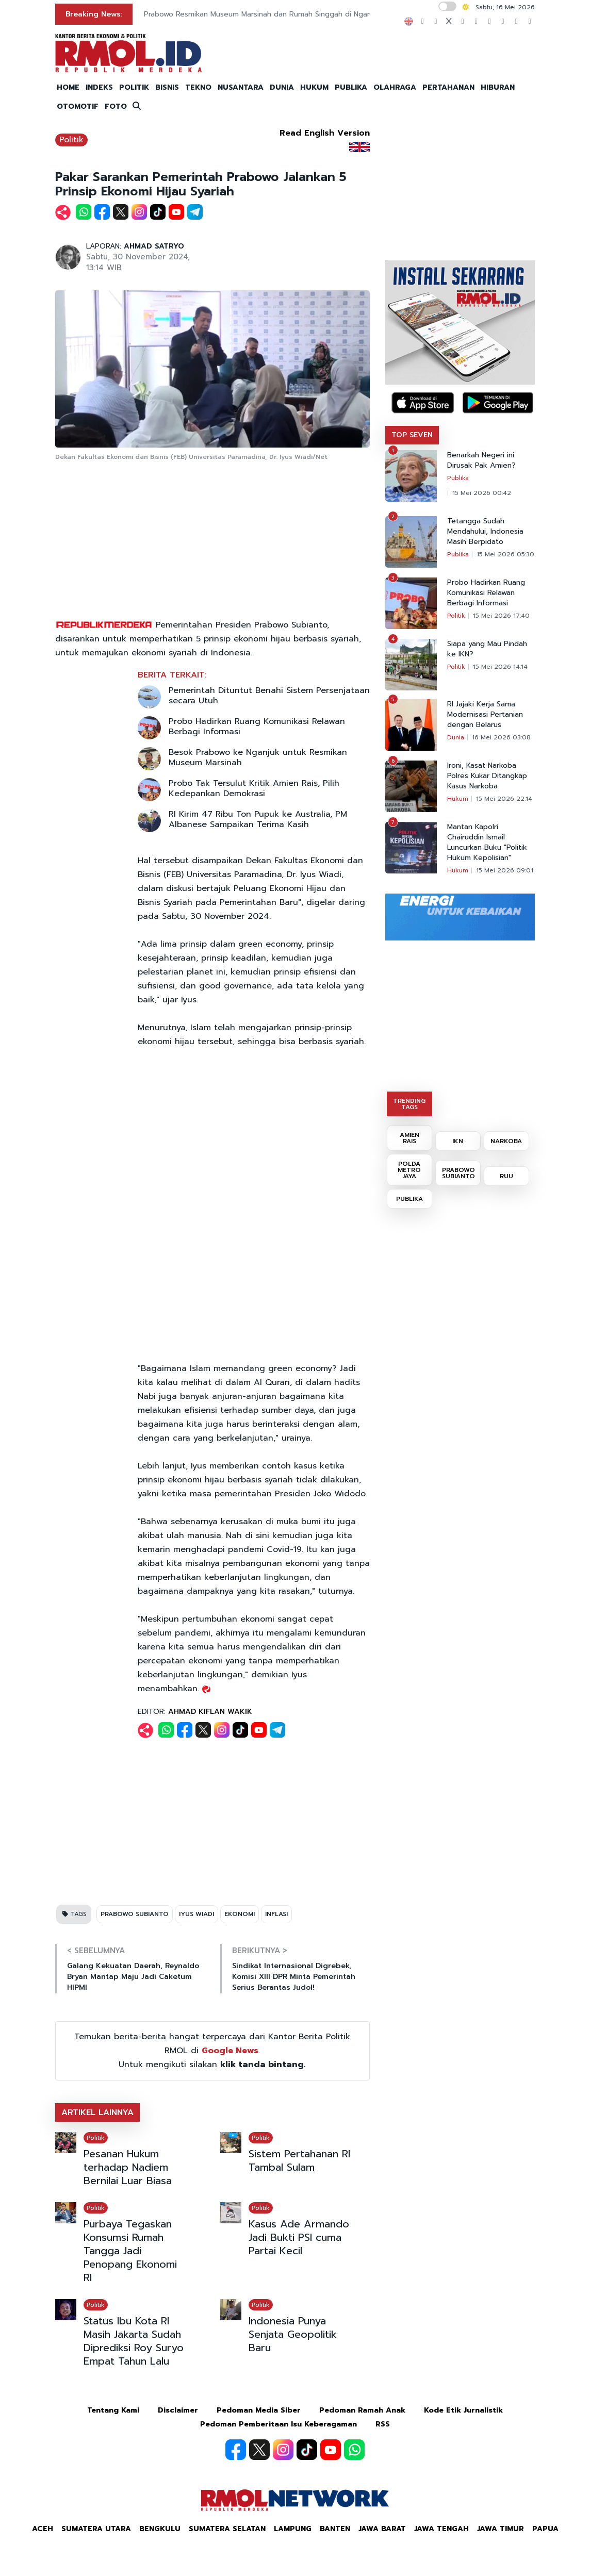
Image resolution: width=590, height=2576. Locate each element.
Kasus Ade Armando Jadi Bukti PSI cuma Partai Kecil (299, 2237)
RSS (382, 2424)
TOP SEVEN (412, 435)
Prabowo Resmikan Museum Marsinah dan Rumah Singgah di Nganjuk (262, 14)
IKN (457, 1141)
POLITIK (134, 87)
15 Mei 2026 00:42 (481, 493)
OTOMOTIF (78, 106)
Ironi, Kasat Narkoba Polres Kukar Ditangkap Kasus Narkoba (487, 776)
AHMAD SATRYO (154, 246)
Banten (335, 2528)
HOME (68, 87)
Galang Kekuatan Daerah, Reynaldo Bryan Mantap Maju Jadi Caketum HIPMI (133, 1976)
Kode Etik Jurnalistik (463, 2410)
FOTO (116, 106)
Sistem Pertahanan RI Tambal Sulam (299, 2160)
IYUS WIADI (196, 1914)
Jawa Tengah (441, 2528)
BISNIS (167, 87)
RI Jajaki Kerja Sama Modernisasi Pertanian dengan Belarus (485, 714)
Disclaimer (178, 2410)
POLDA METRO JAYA (409, 1170)
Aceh (42, 2528)
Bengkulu (160, 2528)
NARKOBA (506, 1141)
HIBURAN (498, 87)
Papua (545, 2528)
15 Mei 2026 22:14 (504, 798)
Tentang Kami (113, 2410)
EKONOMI (239, 1914)
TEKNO (198, 87)
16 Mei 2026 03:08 (501, 737)
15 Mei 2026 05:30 (505, 554)
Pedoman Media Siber (259, 2410)
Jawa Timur (500, 2528)
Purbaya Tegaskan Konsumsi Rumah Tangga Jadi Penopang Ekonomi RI (130, 2250)
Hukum (457, 798)
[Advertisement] (212, 541)
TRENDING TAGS (409, 1104)
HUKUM (314, 87)
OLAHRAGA (394, 87)
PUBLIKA (351, 87)
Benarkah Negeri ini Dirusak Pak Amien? (481, 460)
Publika (458, 478)
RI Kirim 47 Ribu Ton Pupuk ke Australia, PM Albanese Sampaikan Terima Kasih (258, 819)
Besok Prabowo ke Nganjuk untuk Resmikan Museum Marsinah (258, 757)
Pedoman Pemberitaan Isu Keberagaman (278, 2424)
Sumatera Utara (96, 2528)
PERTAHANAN (448, 87)
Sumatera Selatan (227, 2528)
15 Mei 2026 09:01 (504, 870)
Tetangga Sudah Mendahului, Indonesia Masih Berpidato (485, 531)
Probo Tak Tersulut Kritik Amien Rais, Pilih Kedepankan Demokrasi (254, 788)
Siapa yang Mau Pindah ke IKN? (487, 649)
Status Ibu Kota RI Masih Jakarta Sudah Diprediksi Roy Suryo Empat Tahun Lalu (134, 2341)
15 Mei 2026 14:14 (500, 666)
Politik (71, 140)
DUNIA (282, 87)
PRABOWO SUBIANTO (135, 1914)
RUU (506, 1176)
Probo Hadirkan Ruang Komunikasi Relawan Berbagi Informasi (257, 726)
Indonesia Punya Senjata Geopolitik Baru (293, 2334)
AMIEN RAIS (409, 1138)
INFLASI (276, 1914)
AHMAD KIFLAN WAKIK (210, 1711)
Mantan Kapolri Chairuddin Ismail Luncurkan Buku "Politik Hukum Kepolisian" (487, 842)
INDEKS (99, 87)
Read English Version (325, 133)
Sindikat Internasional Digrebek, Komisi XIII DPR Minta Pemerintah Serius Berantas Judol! (293, 1976)
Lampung (293, 2528)
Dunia (455, 737)
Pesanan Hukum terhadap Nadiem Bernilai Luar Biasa (128, 2167)
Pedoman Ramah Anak (362, 2410)
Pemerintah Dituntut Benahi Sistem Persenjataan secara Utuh (269, 695)
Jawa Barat (382, 2528)
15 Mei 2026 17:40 (501, 615)
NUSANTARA (241, 87)
